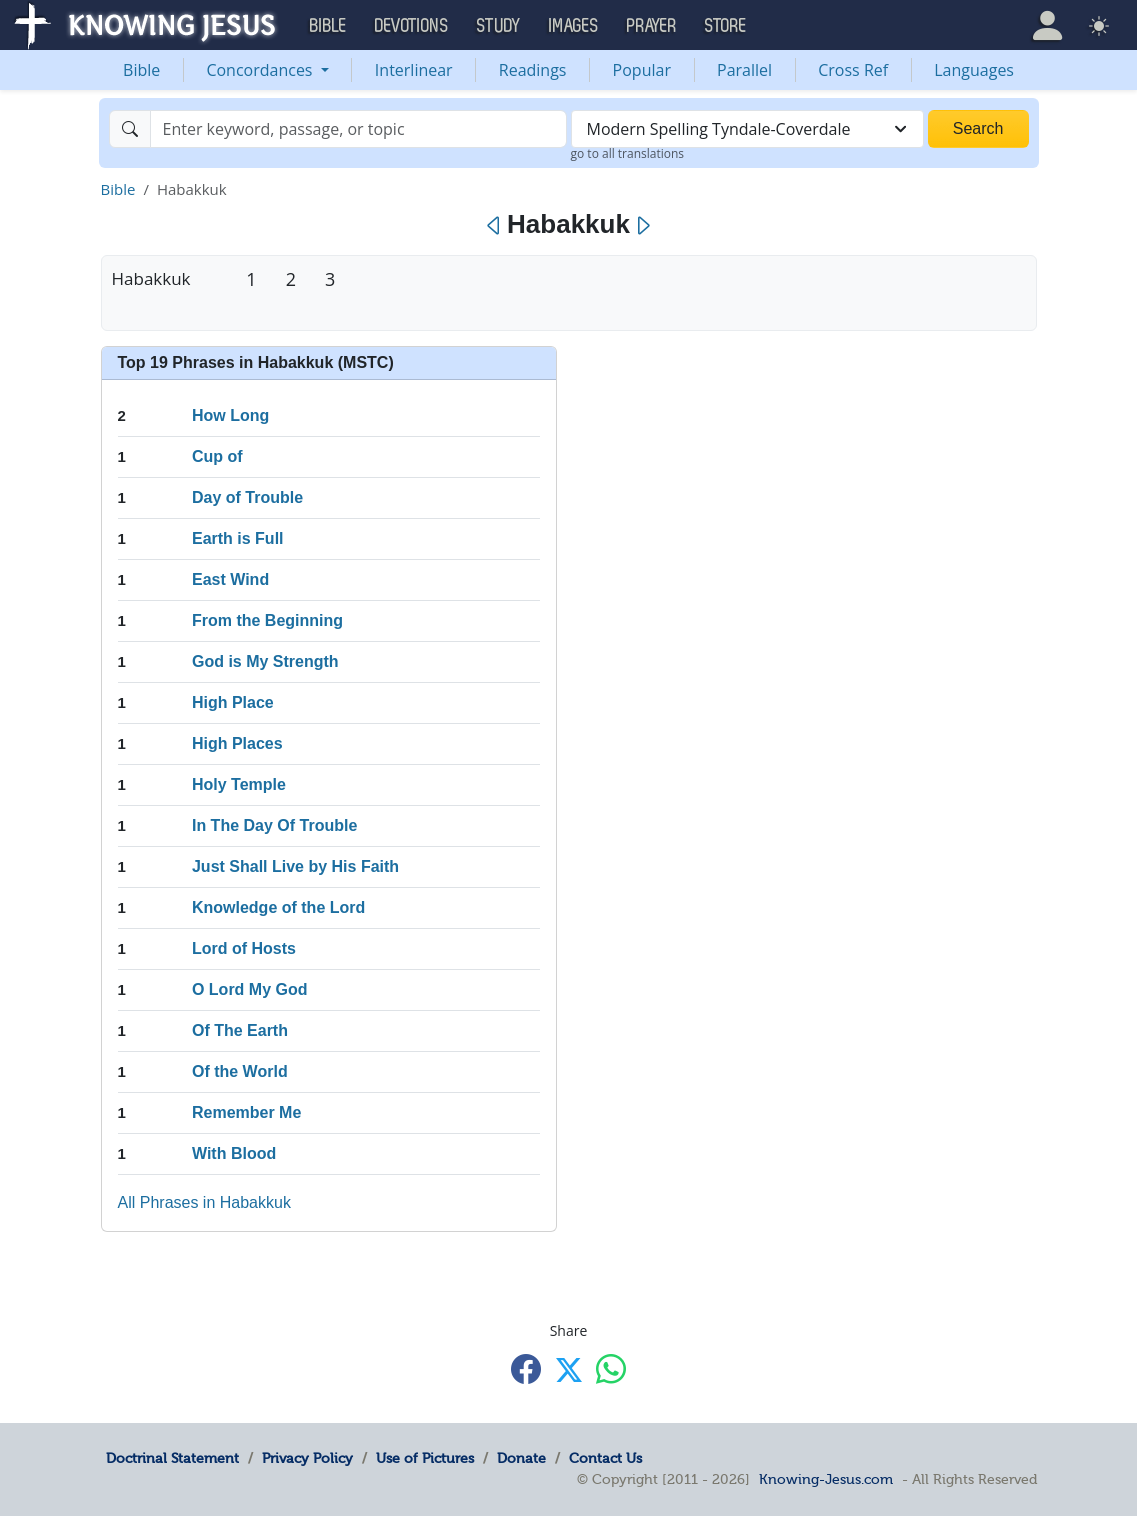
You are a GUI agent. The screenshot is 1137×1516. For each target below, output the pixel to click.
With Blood (234, 1153)
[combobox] (747, 129)
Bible (141, 70)
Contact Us (605, 1458)
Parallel (744, 70)
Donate (521, 1458)
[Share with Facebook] (526, 1368)
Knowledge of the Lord (278, 907)
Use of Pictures (425, 1458)
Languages (974, 70)
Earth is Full (238, 538)
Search (978, 128)
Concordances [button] (261, 70)
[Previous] (494, 226)
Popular (642, 70)
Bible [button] (328, 26)
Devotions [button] (412, 26)
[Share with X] (569, 1370)
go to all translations (628, 153)
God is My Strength (265, 661)
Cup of (217, 456)
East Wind (230, 579)
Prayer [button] (652, 26)
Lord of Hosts (244, 948)
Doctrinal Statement (172, 1458)
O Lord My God (250, 989)
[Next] (642, 226)
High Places (237, 743)
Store (726, 26)
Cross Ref (853, 70)
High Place (233, 702)
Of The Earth (240, 1030)
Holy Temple (239, 784)
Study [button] (499, 26)
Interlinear (414, 70)
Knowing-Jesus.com (826, 1479)
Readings (533, 70)
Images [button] (574, 26)
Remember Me (246, 1112)
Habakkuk (151, 278)
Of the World (240, 1071)
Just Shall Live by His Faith (295, 866)
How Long (230, 415)
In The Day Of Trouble (274, 825)
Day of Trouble (247, 497)
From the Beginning (267, 620)
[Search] (358, 129)
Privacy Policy (307, 1458)
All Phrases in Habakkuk (204, 1202)
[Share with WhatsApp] (611, 1368)
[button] (1047, 25)
